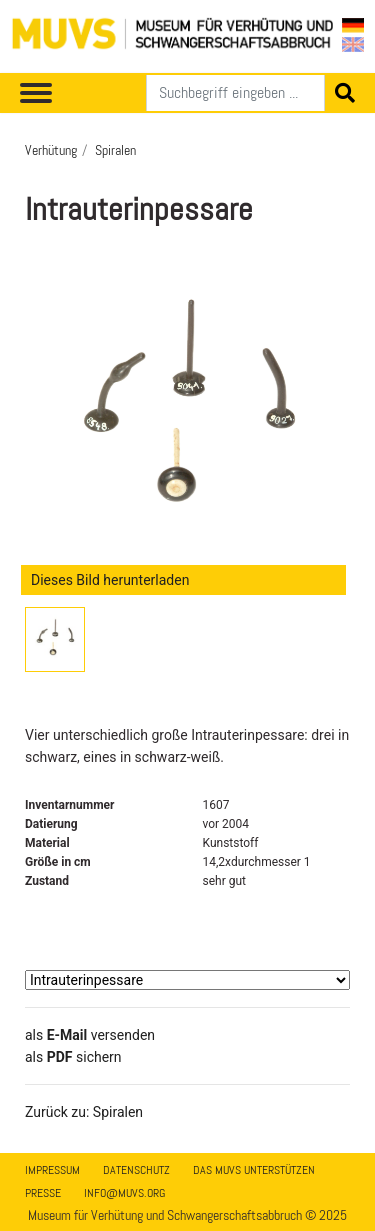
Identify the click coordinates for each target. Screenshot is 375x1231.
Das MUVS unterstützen (254, 1170)
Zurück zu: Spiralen (84, 1112)
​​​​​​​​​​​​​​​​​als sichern (73, 1057)
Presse (43, 1193)
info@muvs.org (124, 1193)
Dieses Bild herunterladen (110, 580)
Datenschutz (136, 1170)
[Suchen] (235, 93)
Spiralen (115, 150)
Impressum (52, 1170)
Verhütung (51, 150)
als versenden (90, 1035)
